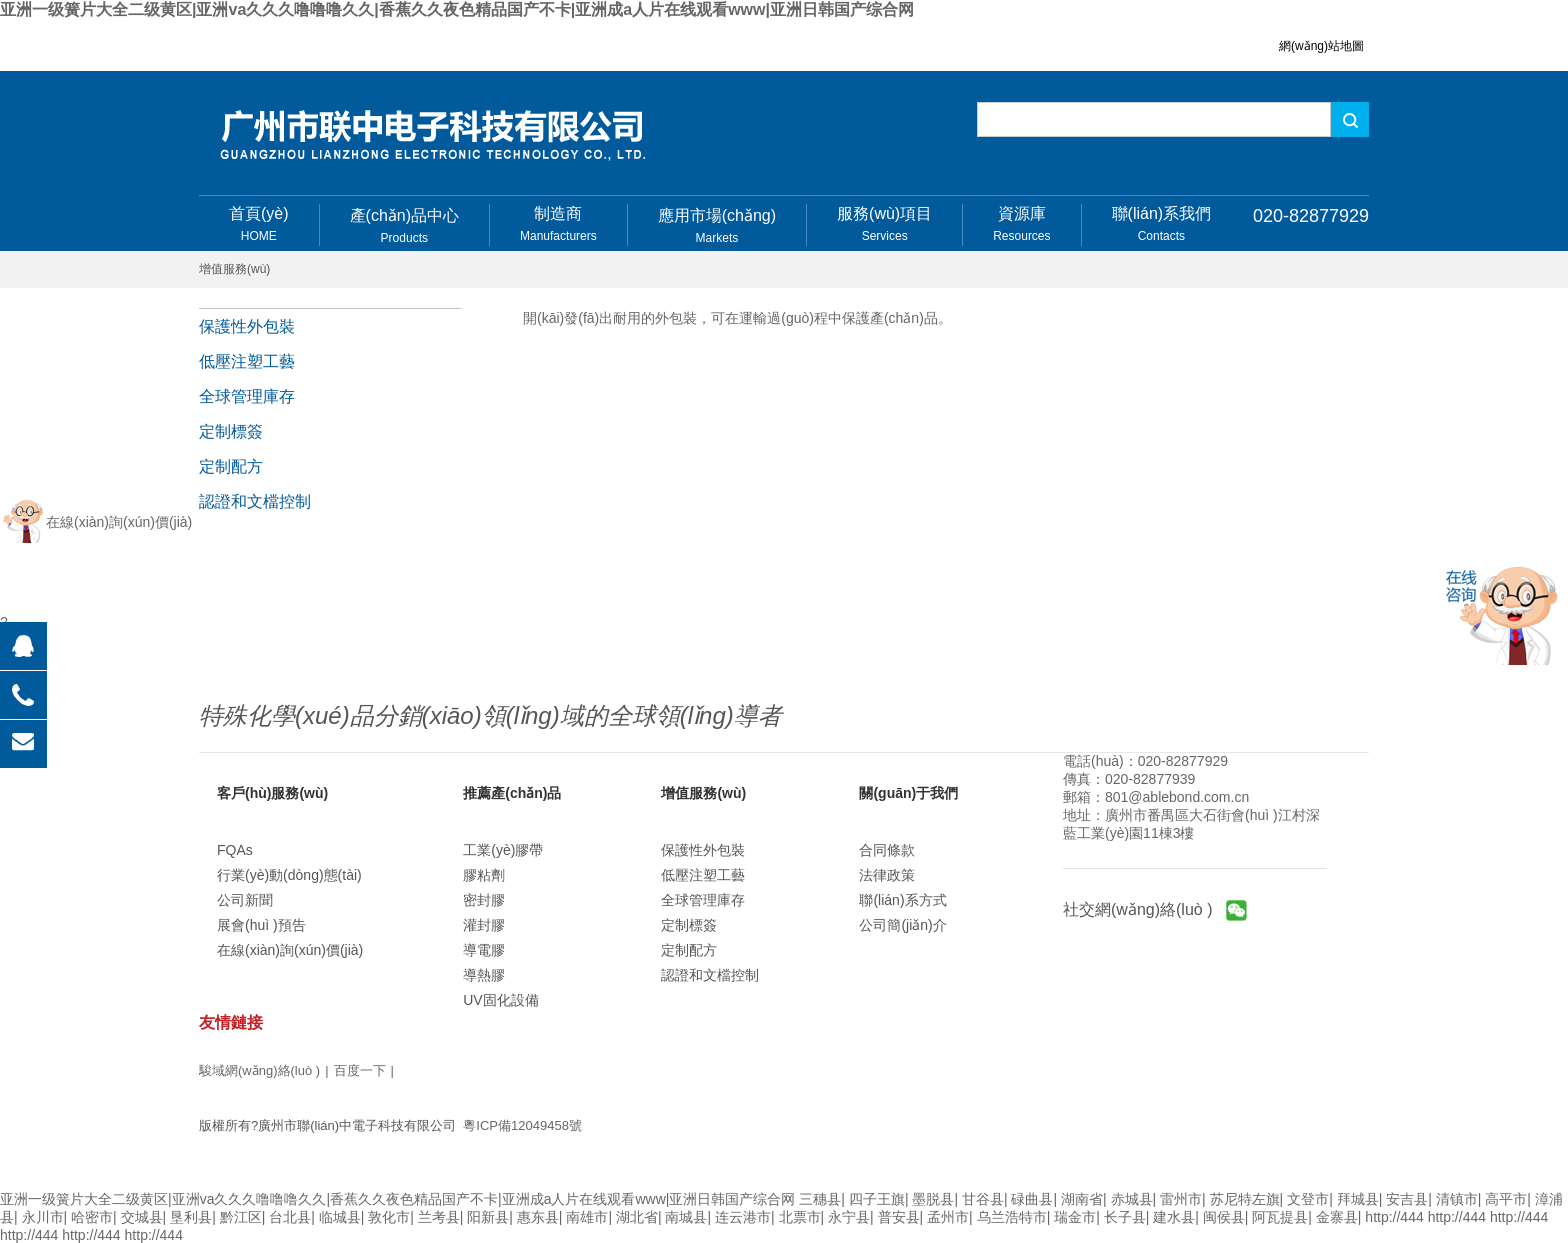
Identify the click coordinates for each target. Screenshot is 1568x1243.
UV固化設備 (500, 1000)
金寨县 (1337, 1217)
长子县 (1125, 1217)
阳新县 (488, 1217)
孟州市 (948, 1217)
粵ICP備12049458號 (522, 1125)
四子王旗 (877, 1199)
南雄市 (587, 1217)
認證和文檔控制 (255, 501)
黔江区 (241, 1217)
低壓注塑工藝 (247, 361)
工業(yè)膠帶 (503, 850)
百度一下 (360, 1070)
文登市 (1308, 1199)
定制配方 (231, 466)
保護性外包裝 (247, 326)
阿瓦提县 (1280, 1217)
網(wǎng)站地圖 (1321, 46)
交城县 (142, 1217)
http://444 (1394, 1217)
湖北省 (637, 1217)
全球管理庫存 (247, 396)
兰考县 (439, 1217)
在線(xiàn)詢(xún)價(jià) (290, 950)
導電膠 (484, 950)
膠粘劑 (484, 875)
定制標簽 (231, 431)
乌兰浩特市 (1012, 1217)
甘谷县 (983, 1199)
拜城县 (1358, 1199)
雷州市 (1181, 1199)
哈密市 (92, 1217)
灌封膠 (484, 925)
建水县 (1174, 1217)
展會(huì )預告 (261, 925)
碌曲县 (1032, 1199)
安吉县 (1407, 1199)
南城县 (686, 1217)
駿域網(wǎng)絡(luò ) (259, 1070)
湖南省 (1082, 1199)
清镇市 (1457, 1199)
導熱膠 (484, 975)
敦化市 (389, 1217)
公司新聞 (245, 900)
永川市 (43, 1217)
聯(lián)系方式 (902, 900)
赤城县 (1132, 1199)
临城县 (340, 1217)
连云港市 (743, 1217)
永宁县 (849, 1217)
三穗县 (820, 1199)
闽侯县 (1224, 1217)
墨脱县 (933, 1199)
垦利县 (191, 1217)
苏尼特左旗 (1245, 1199)
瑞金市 (1075, 1217)
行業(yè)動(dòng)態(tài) (289, 875)
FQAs (235, 850)
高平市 (1506, 1199)
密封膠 (484, 900)
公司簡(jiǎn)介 (902, 925)
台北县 (290, 1217)
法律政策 (887, 875)
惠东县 (538, 1217)
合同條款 (887, 850)
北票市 (800, 1217)
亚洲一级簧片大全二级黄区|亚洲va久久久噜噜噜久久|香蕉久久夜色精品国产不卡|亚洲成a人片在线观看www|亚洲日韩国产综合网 (457, 9)
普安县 (899, 1217)
